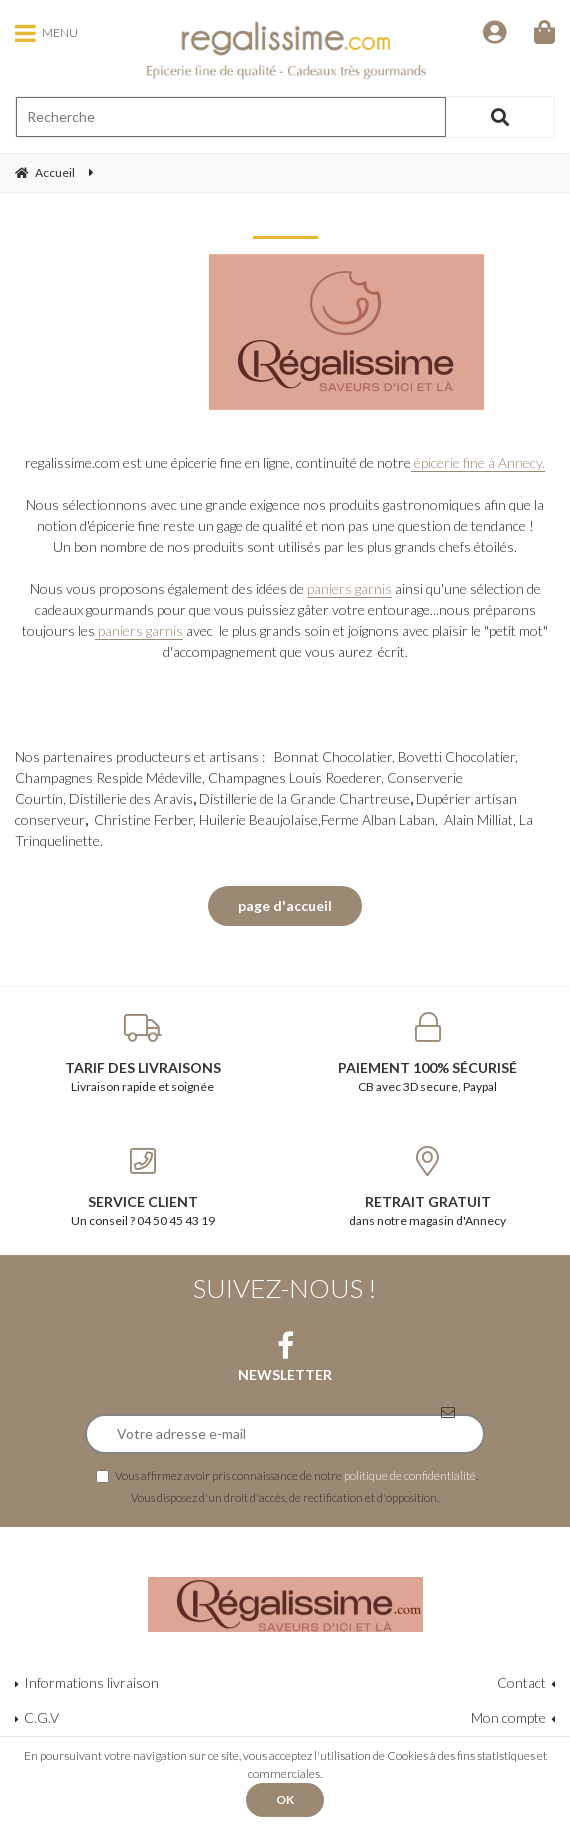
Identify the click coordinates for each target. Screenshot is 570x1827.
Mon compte (508, 1717)
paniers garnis (349, 588)
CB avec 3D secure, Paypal (427, 1053)
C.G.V (41, 1717)
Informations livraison (91, 1682)
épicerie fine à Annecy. (478, 462)
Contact (521, 1682)
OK (285, 1799)
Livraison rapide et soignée (142, 1053)
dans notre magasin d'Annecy (427, 1187)
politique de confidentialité (410, 1475)
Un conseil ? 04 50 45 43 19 (142, 1187)
